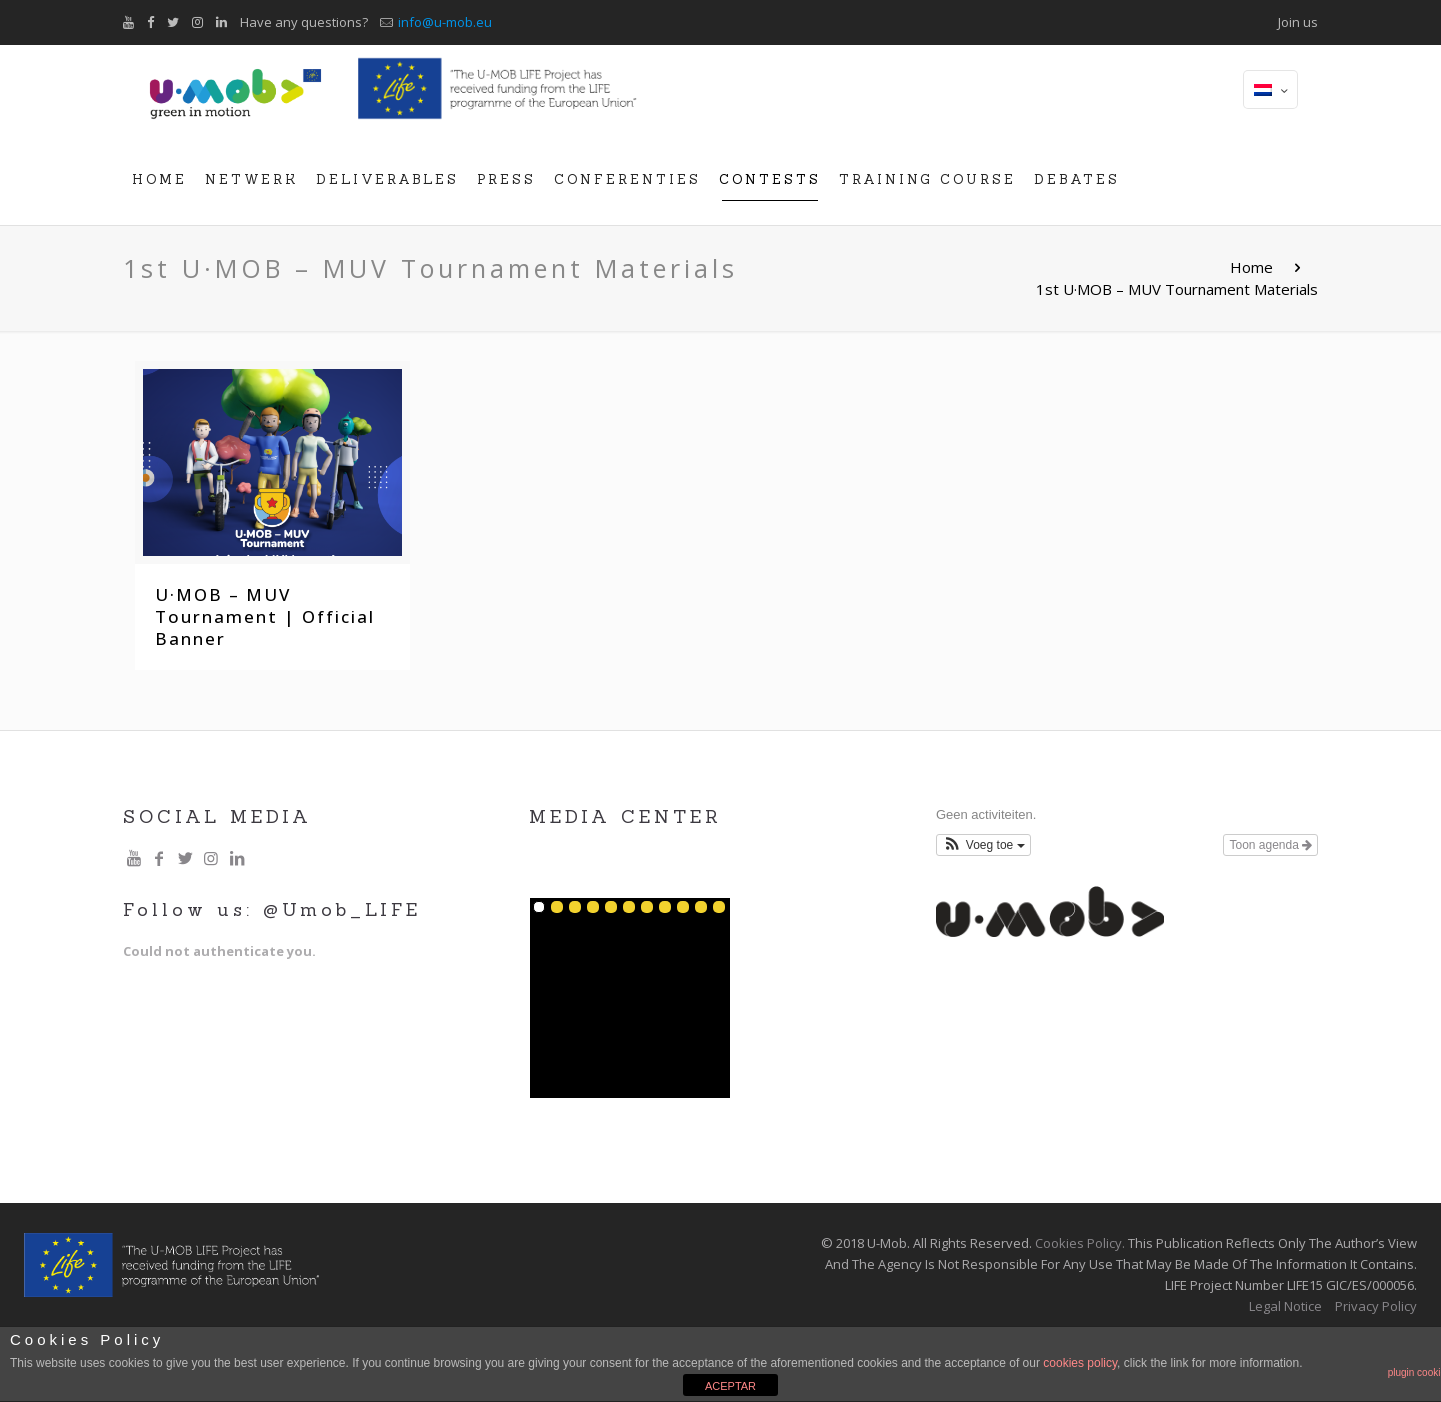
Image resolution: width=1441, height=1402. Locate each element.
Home (1251, 267)
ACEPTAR (730, 1386)
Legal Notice (1285, 1306)
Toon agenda (1270, 845)
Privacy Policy (1376, 1306)
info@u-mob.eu (445, 22)
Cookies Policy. (1080, 1243)
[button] (983, 845)
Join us (1298, 22)
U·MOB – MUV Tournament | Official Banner (265, 616)
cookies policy (1080, 1363)
